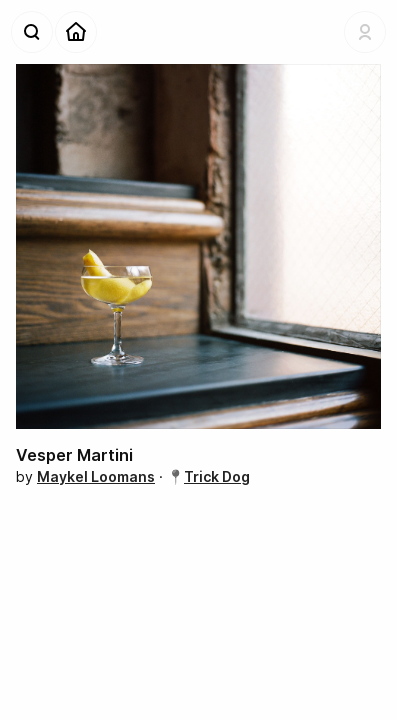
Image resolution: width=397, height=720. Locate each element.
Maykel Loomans (96, 476)
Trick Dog (217, 476)
